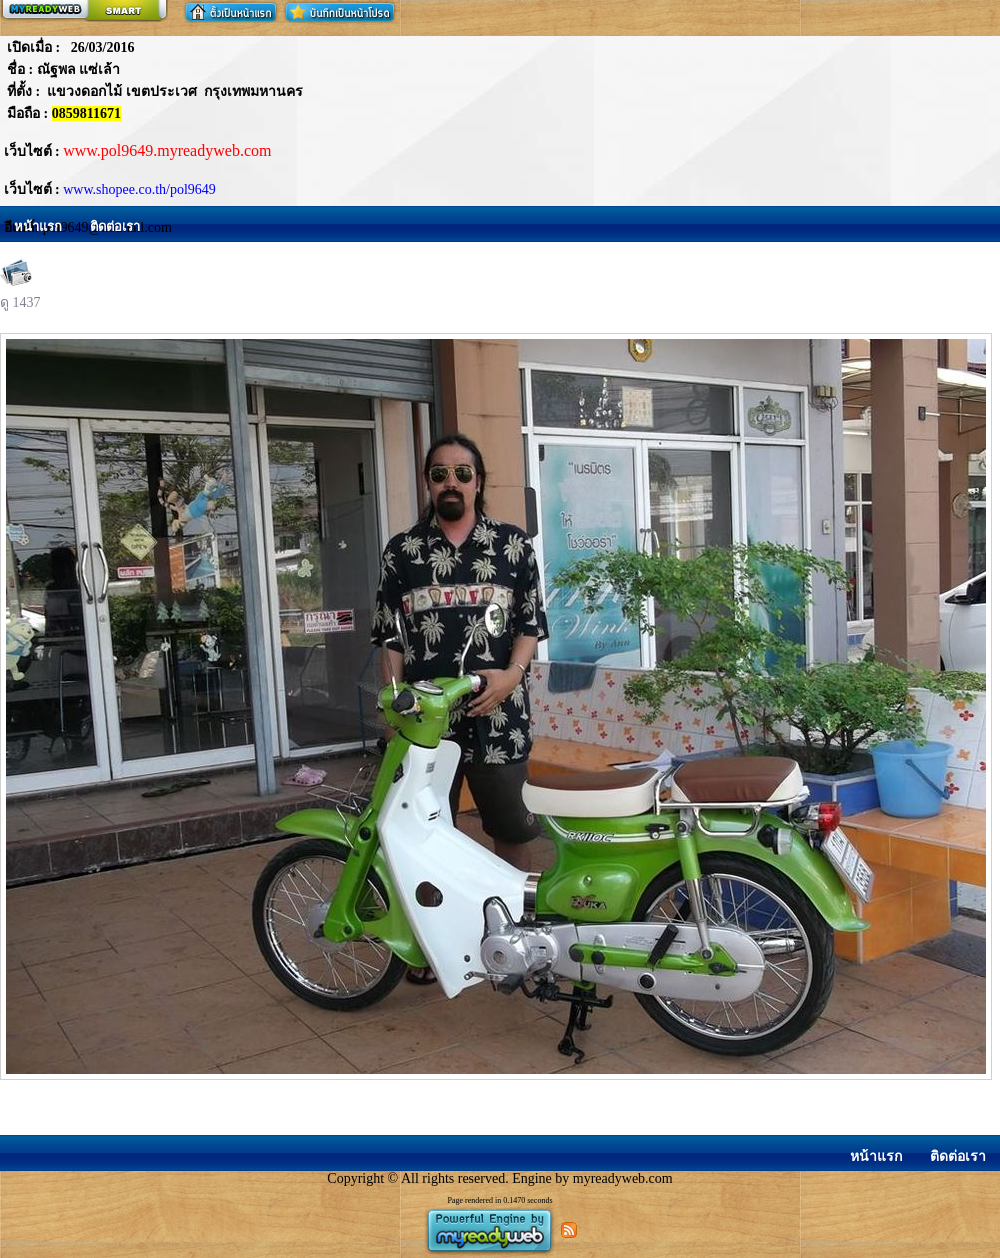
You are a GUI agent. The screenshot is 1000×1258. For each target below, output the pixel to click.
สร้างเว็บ (84, 11)
